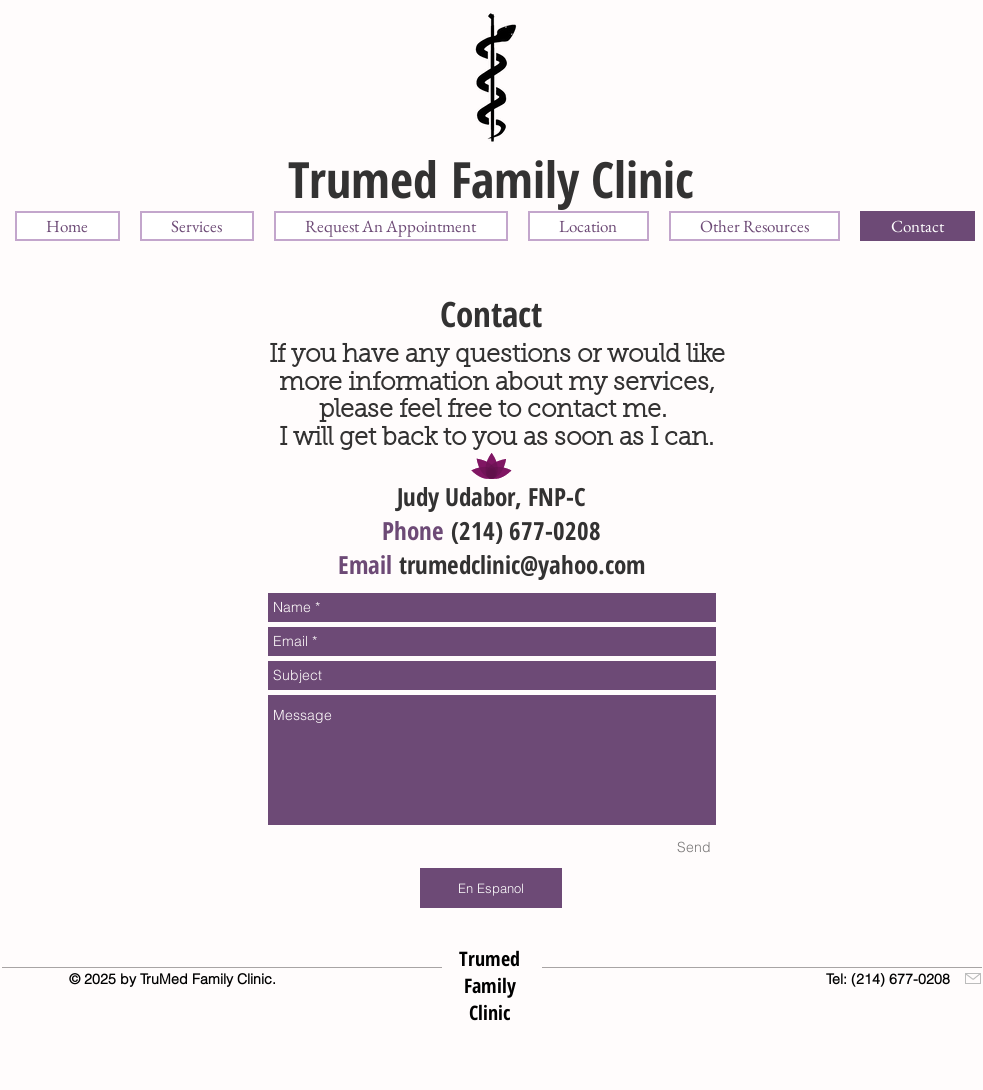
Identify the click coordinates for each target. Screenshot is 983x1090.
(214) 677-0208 (526, 530)
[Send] (694, 847)
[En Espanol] (491, 888)
